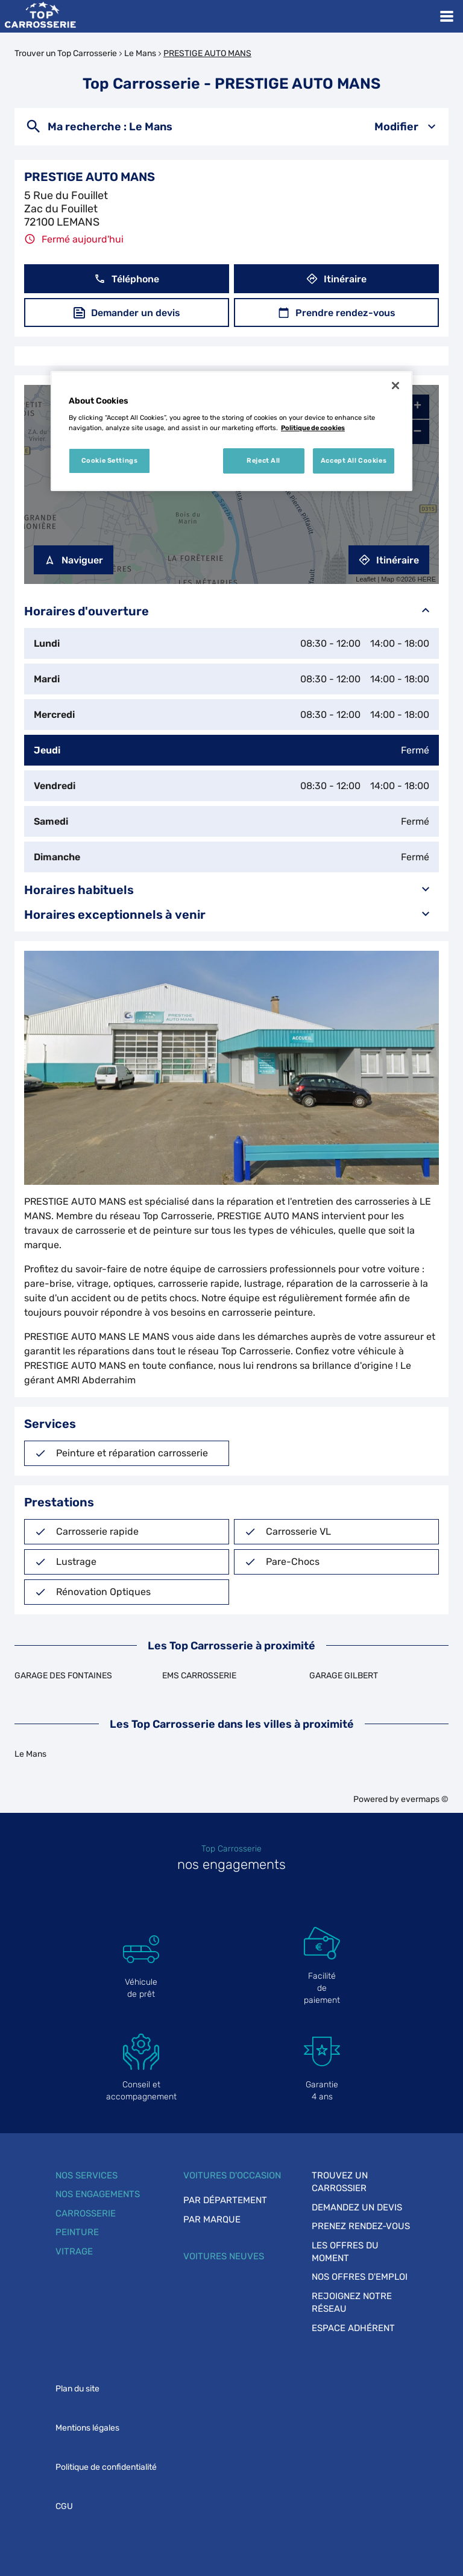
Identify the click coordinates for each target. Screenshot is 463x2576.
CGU (64, 2506)
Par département (225, 2200)
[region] (231, 431)
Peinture (77, 2232)
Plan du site (77, 2389)
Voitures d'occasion (232, 2175)
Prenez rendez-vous (361, 2226)
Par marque (212, 2219)
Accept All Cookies (353, 460)
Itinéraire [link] (389, 560)
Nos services (86, 2175)
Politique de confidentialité (106, 2467)
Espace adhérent (353, 2328)
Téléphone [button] (126, 279)
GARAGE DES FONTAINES (63, 1675)
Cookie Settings (109, 460)
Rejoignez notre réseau (352, 2302)
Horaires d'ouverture (231, 610)
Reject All (263, 460)
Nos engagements (97, 2194)
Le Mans (140, 53)
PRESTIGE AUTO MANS (207, 53)
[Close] (395, 385)
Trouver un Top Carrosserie (65, 53)
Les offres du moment (345, 2252)
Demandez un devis (357, 2207)
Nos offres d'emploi (360, 2276)
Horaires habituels (231, 889)
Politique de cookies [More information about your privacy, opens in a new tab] (313, 428)
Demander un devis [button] (127, 313)
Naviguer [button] (73, 560)
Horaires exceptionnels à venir (231, 914)
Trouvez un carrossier (340, 2182)
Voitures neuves (223, 2256)
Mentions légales (87, 2428)
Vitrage (74, 2251)
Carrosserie (85, 2213)
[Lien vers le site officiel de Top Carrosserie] (40, 16)
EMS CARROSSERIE (199, 1675)
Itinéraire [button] (336, 279)
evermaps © (425, 1799)
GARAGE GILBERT (343, 1675)
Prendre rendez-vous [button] (336, 313)
